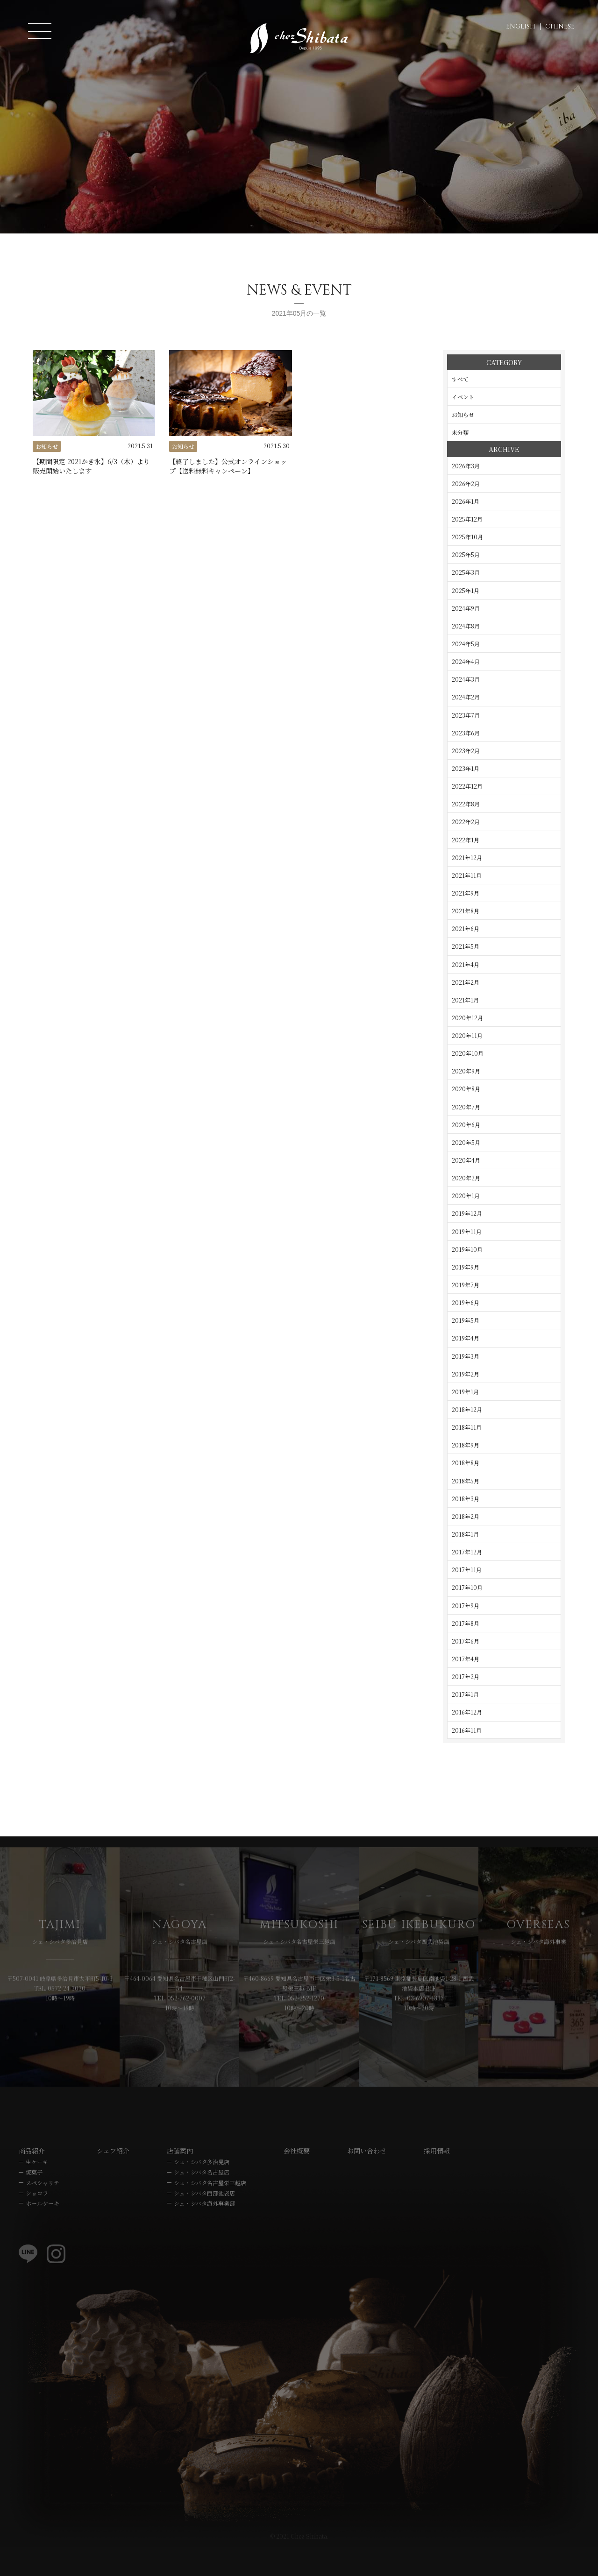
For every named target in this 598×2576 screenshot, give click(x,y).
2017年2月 (465, 1676)
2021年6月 (465, 928)
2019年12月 (467, 1213)
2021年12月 (467, 857)
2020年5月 (466, 1142)
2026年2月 (466, 483)
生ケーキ (37, 2191)
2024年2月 (466, 697)
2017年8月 (465, 1623)
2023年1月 (465, 768)
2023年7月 (466, 715)
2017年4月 (465, 1659)
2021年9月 (465, 893)
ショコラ (37, 2222)
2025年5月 (466, 554)
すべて (460, 379)
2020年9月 (466, 1071)
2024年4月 (466, 661)
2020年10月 (468, 1053)
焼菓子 (34, 2201)
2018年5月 (465, 1481)
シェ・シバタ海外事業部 (204, 2232)
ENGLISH (520, 26)
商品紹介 (32, 2179)
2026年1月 (465, 501)
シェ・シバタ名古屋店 (201, 2201)
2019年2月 (465, 1374)
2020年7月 (466, 1107)
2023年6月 (466, 733)
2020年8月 (466, 1089)
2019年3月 (465, 1356)
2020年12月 (467, 1018)
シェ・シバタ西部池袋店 (204, 2222)
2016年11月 (467, 1730)
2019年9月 (465, 1267)
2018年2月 (465, 1516)
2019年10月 (467, 1249)
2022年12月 (467, 786)
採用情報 (437, 2179)
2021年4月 (465, 964)
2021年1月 (465, 1000)
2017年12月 (467, 1552)
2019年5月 (465, 1320)
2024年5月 (466, 644)
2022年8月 (466, 804)
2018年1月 (465, 1534)
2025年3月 (466, 572)
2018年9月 (465, 1445)
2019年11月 (467, 1231)
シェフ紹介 (113, 2179)
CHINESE (560, 26)
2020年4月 (466, 1160)
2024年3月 (466, 679)
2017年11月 (467, 1570)
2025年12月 (467, 519)
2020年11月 (467, 1035)
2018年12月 (467, 1409)
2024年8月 (466, 626)
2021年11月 (467, 875)
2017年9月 (465, 1605)
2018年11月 (467, 1427)
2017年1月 (465, 1694)
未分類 (460, 432)
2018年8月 (465, 1463)
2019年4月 (465, 1338)
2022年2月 (466, 822)
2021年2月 (465, 982)
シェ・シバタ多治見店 (201, 2191)
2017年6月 (465, 1641)
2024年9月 (466, 608)
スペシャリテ (42, 2211)
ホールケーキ (42, 2232)
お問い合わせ (366, 2179)
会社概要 (297, 2179)
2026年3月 (466, 466)
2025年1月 (465, 590)
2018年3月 (465, 1499)
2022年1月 (465, 840)
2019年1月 (465, 1392)
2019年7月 (465, 1285)
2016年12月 (467, 1712)
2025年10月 (467, 537)
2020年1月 (466, 1196)
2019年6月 (465, 1302)
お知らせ (463, 414)
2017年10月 (467, 1587)
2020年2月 (466, 1178)
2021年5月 (465, 946)
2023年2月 (466, 751)
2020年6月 (466, 1125)
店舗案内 (180, 2179)
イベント (463, 397)
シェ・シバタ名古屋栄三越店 (210, 2211)
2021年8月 (465, 911)
